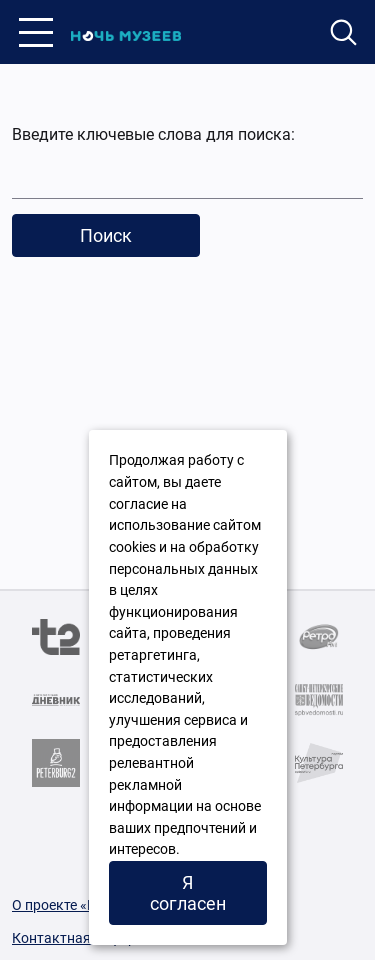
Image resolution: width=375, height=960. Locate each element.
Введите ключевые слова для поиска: (153, 134)
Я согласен (188, 893)
